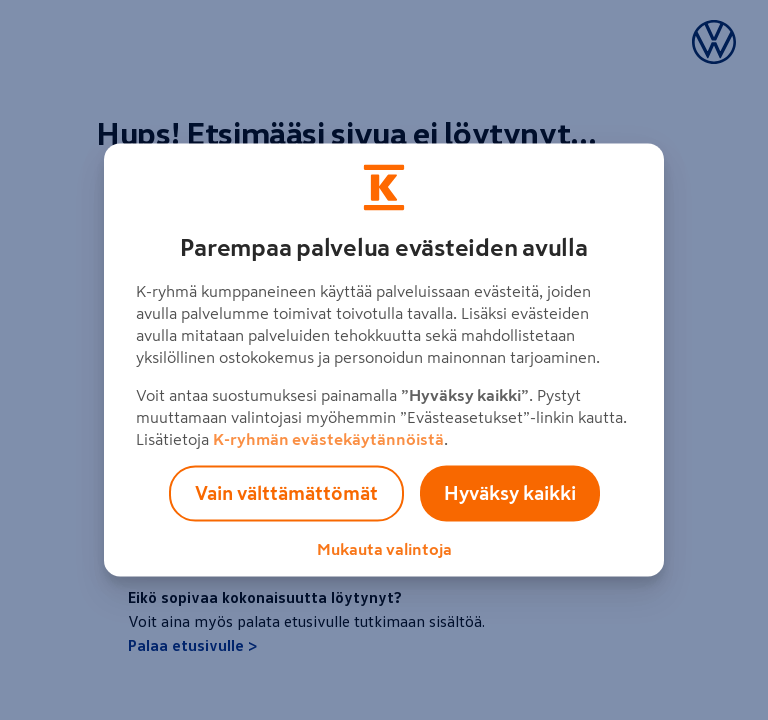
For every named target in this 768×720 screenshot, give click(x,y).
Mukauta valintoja (384, 549)
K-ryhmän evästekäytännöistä (328, 439)
